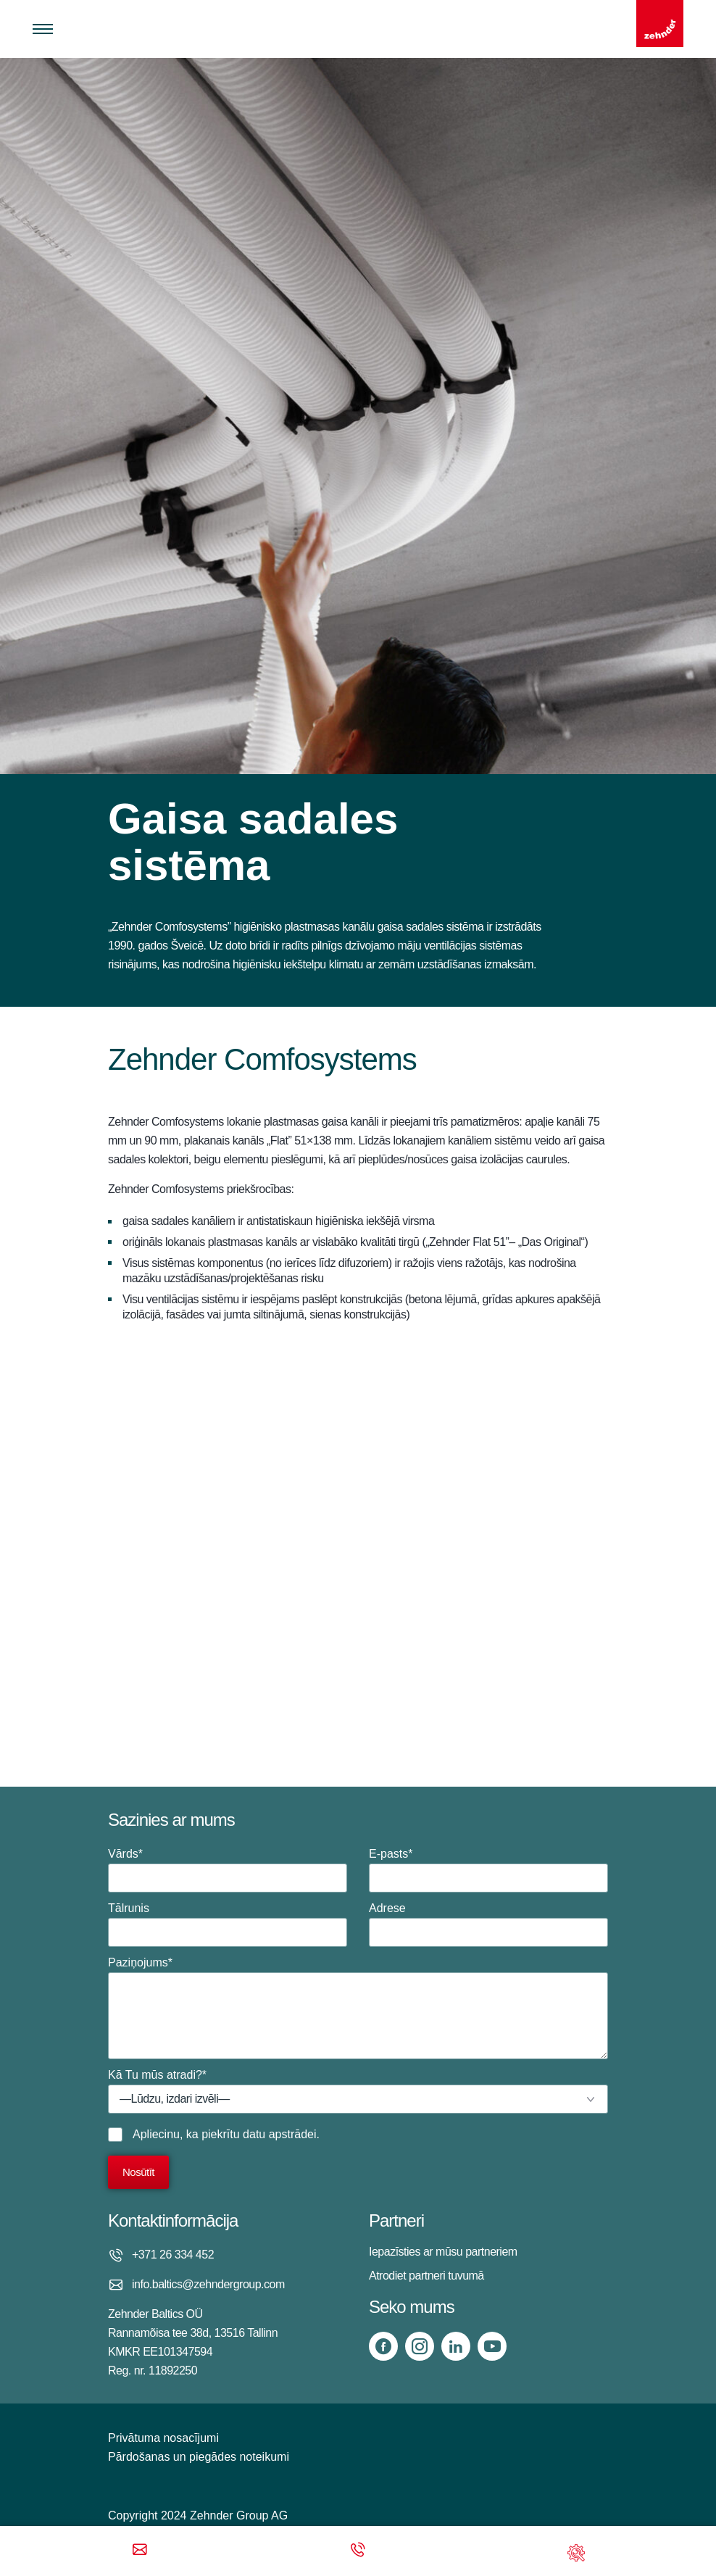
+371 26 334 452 (173, 2254)
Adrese (488, 1924)
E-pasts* (488, 1870)
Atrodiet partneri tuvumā (426, 2275)
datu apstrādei (279, 2134)
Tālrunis (227, 1924)
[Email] (140, 2551)
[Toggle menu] (43, 29)
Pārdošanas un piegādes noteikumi (198, 2457)
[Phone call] (358, 2551)
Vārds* (227, 1870)
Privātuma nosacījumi (163, 2438)
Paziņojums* (358, 2007)
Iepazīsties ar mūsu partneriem (443, 2251)
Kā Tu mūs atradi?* (358, 2091)
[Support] (576, 2551)
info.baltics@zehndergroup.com (208, 2284)
